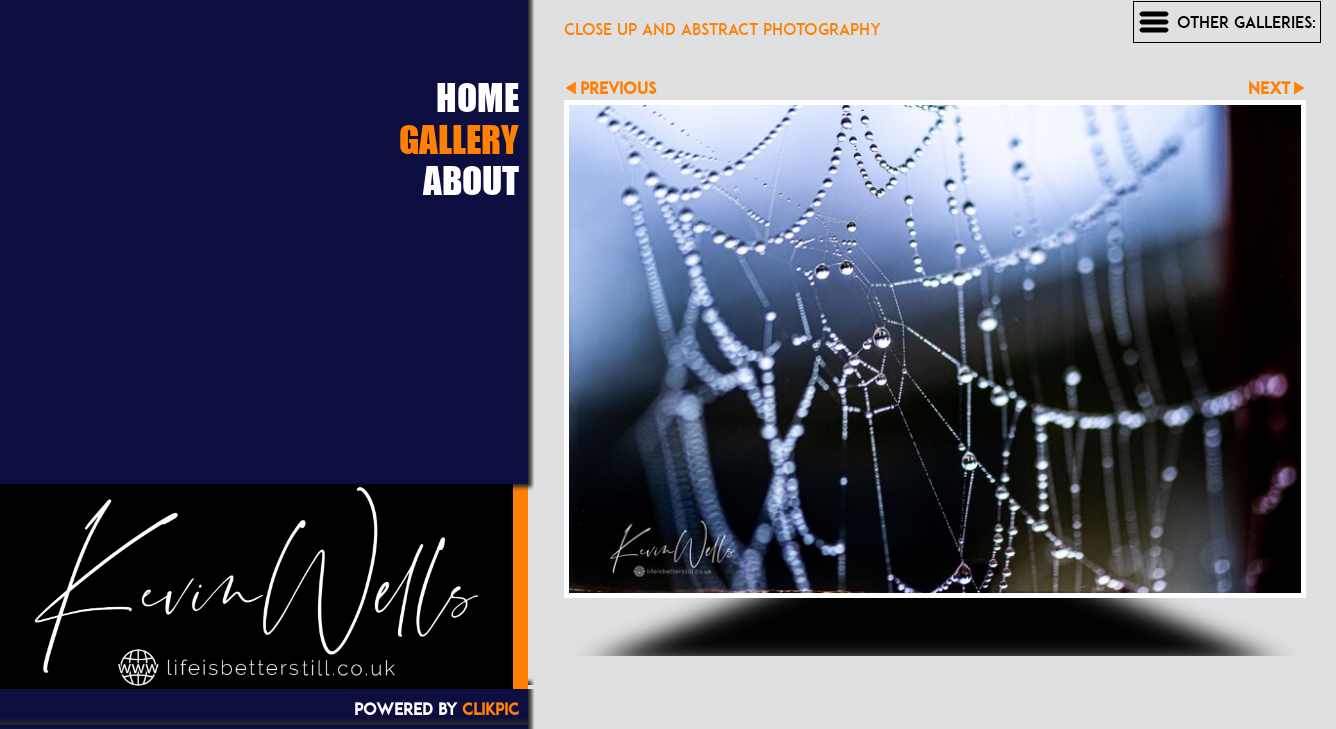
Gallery (459, 139)
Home (477, 97)
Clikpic (490, 709)
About (471, 180)
